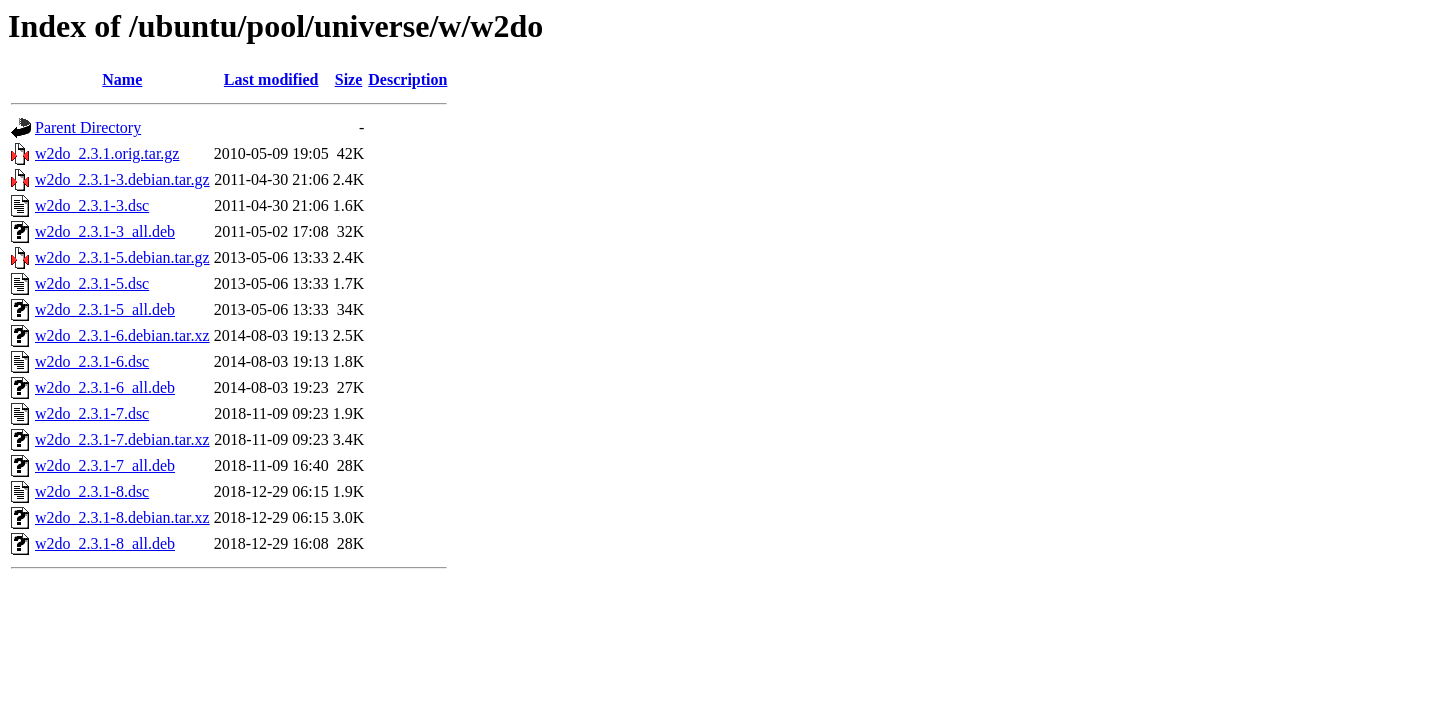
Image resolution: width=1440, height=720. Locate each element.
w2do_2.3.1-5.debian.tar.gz (122, 257)
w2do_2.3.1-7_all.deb (105, 465)
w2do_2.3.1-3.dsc (92, 205)
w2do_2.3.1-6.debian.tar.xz (122, 335)
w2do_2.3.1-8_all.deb (105, 543)
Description (407, 79)
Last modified (271, 79)
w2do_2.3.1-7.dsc (92, 413)
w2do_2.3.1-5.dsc (92, 283)
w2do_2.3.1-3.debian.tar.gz (122, 179)
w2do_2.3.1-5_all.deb (105, 309)
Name (122, 79)
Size (349, 79)
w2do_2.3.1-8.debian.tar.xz (122, 517)
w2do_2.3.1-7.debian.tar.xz (122, 439)
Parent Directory (88, 127)
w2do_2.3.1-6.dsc (92, 361)
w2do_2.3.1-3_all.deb (105, 231)
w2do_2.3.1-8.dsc (92, 491)
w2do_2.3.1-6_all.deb (105, 387)
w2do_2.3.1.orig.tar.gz (107, 153)
